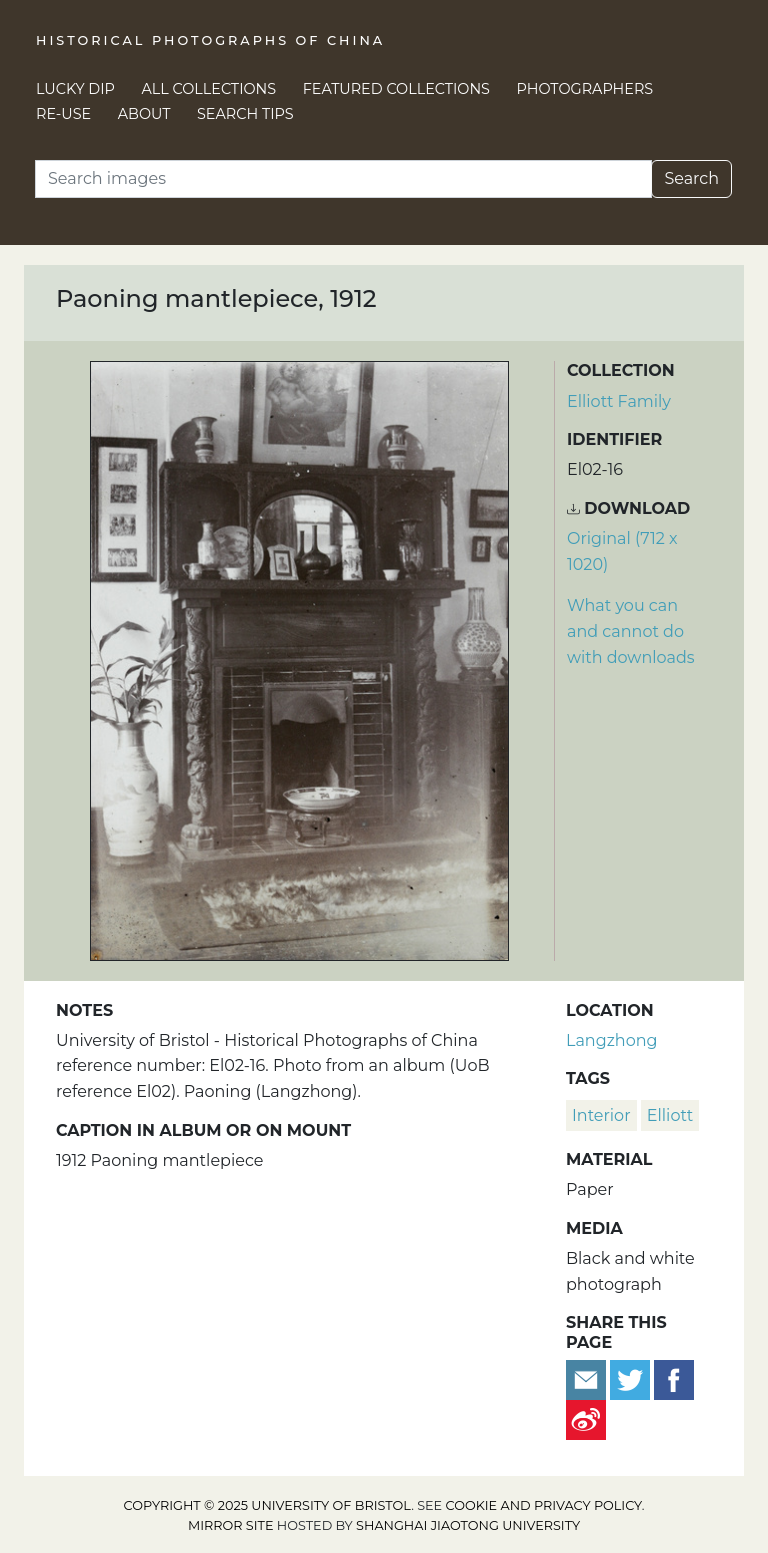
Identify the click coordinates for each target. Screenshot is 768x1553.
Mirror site (231, 1525)
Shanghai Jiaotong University (468, 1525)
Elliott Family (619, 401)
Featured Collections (396, 89)
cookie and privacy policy (544, 1505)
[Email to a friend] (588, 1378)
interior (601, 1115)
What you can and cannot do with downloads (631, 631)
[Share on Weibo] (586, 1418)
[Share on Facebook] (674, 1378)
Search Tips (245, 114)
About (144, 114)
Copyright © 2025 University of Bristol (268, 1505)
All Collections (209, 89)
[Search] (343, 179)
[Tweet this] (632, 1378)
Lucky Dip (75, 89)
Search (691, 178)
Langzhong (611, 1040)
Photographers (585, 89)
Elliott (670, 1115)
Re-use (63, 114)
